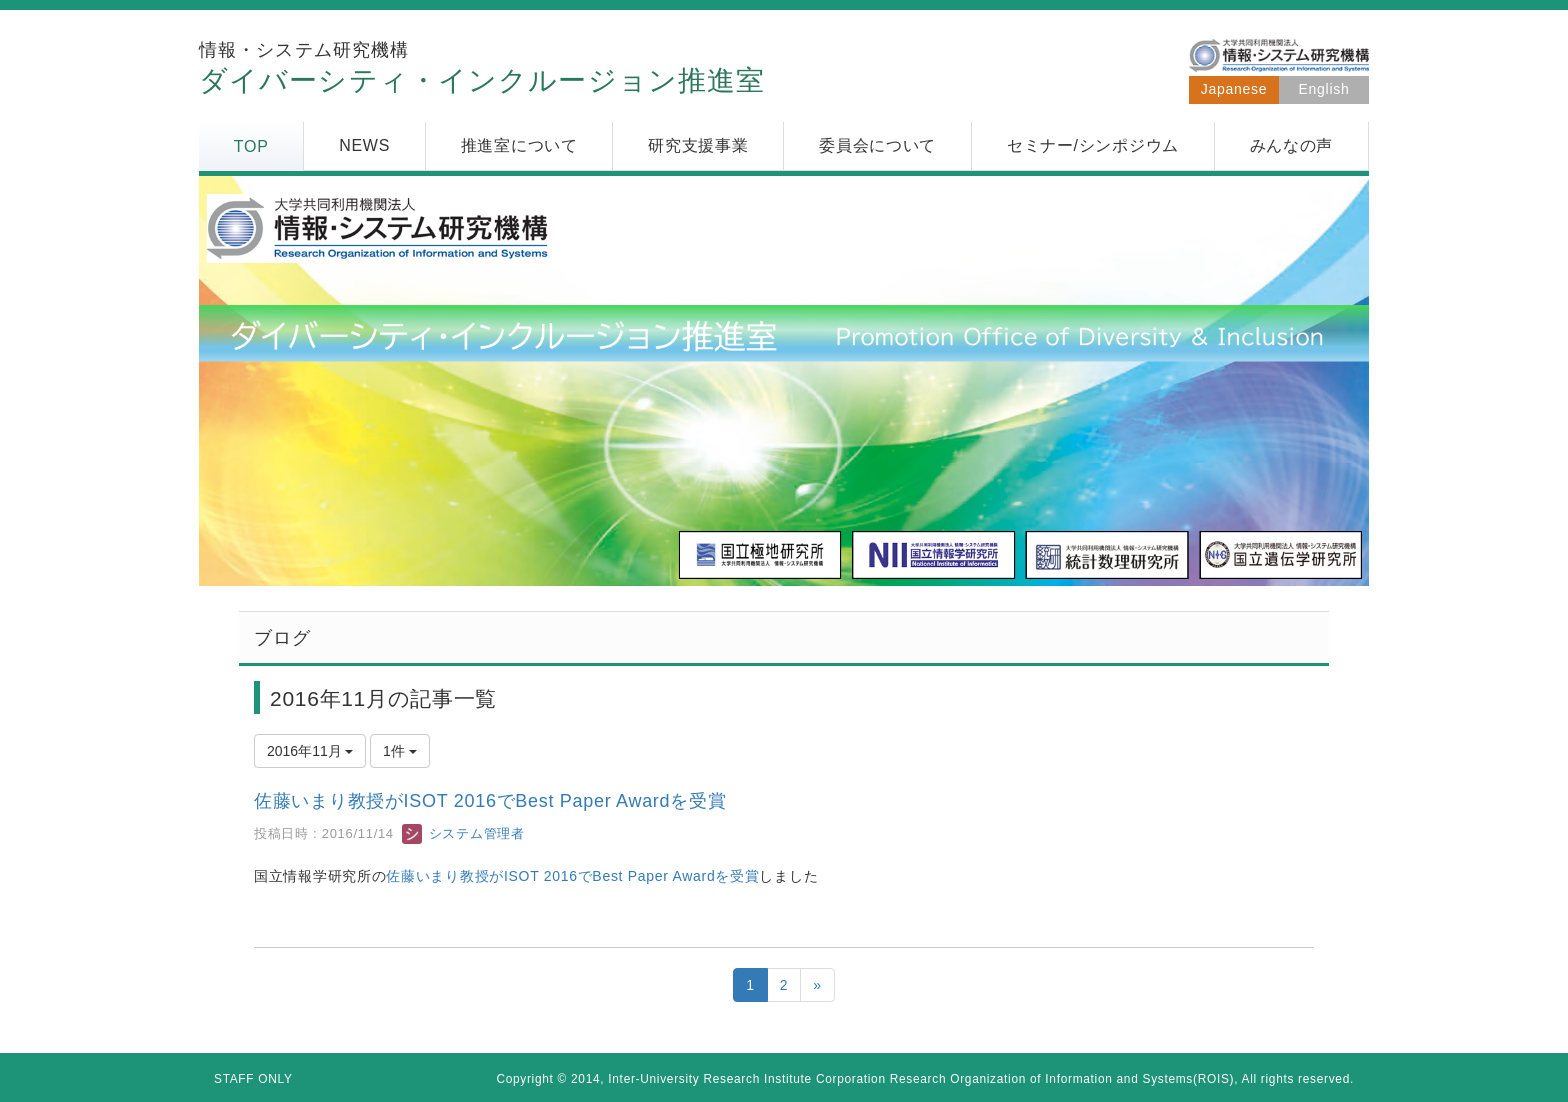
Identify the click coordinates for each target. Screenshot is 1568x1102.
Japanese (1234, 89)
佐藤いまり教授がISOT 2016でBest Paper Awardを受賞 (490, 801)
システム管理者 (463, 833)
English (1324, 89)
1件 (400, 751)
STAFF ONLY (253, 1079)
